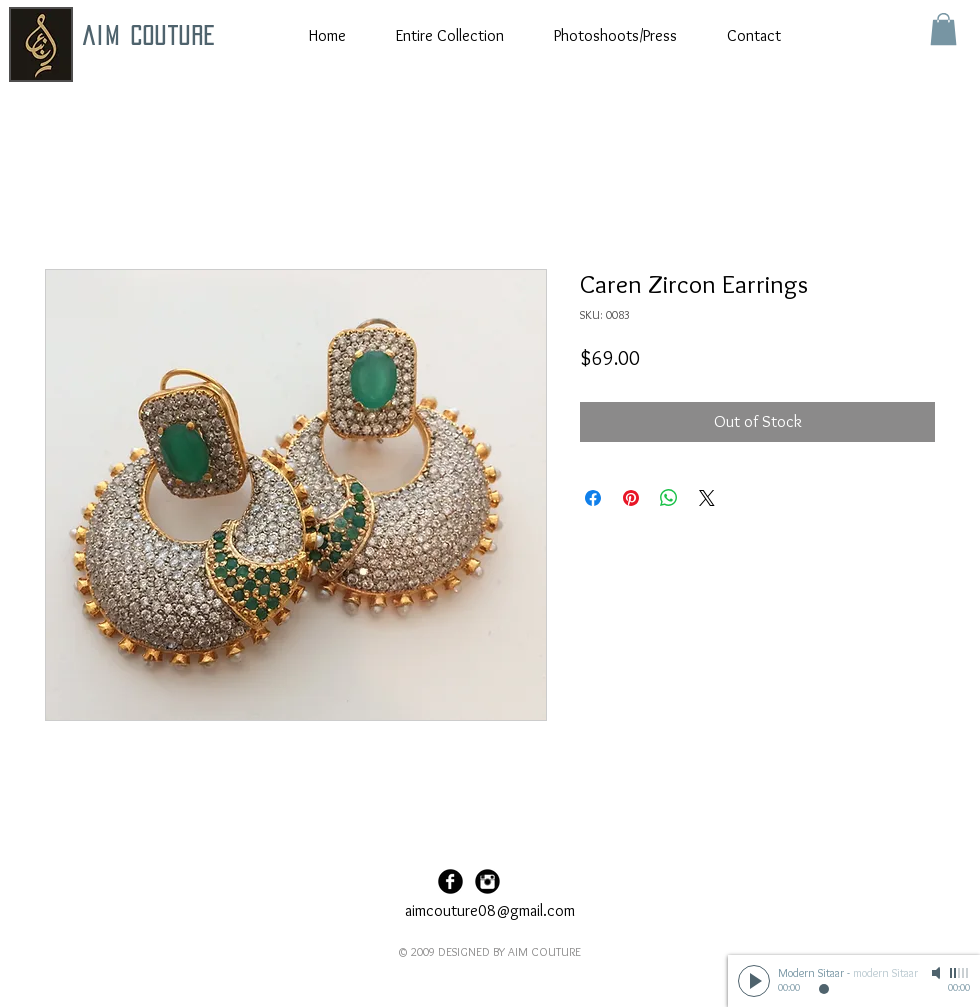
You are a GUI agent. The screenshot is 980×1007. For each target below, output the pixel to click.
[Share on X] (707, 498)
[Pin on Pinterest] (631, 498)
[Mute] (938, 973)
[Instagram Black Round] (487, 881)
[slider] (960, 973)
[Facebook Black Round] (450, 881)
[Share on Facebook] (593, 498)
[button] (943, 29)
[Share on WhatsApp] (669, 498)
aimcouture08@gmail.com (490, 910)
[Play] (754, 981)
